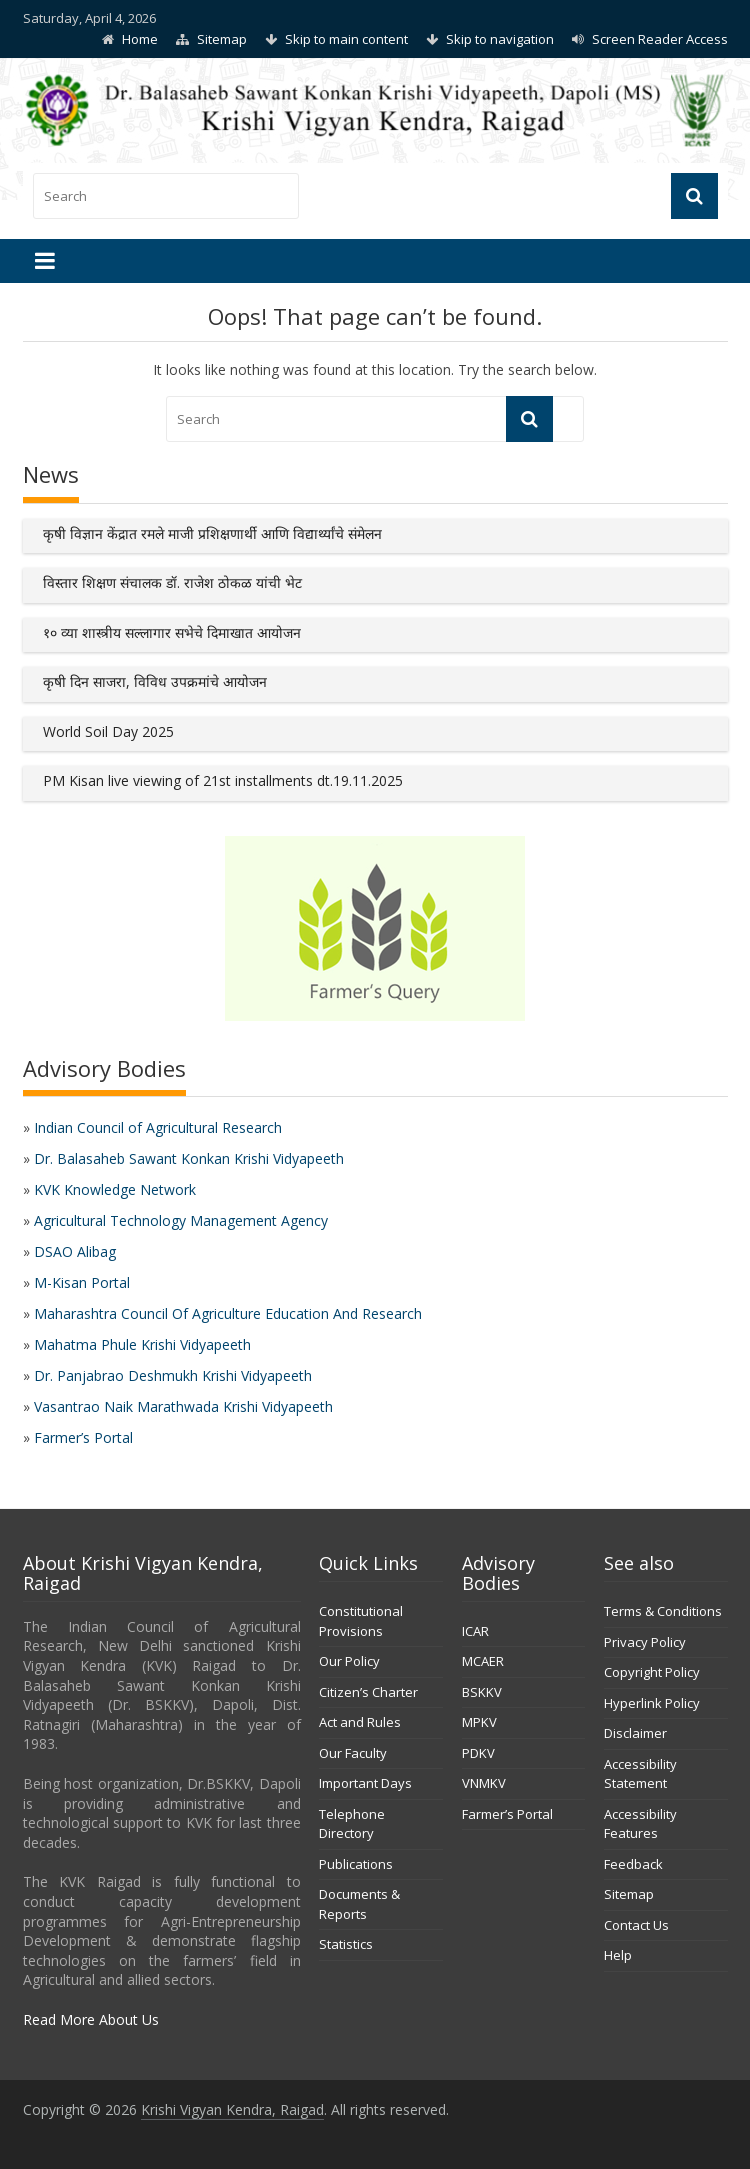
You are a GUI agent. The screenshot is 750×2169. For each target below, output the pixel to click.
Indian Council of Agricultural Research (158, 1127)
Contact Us (636, 1925)
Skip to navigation (500, 39)
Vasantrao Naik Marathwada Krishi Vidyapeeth (183, 1406)
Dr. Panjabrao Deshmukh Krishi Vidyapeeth (173, 1375)
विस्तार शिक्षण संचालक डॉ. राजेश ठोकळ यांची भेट (172, 582)
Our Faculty (353, 1753)
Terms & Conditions (663, 1611)
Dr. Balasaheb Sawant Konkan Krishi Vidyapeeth (189, 1158)
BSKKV (482, 1692)
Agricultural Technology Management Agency (181, 1220)
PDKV (478, 1753)
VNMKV (484, 1783)
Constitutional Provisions (361, 1621)
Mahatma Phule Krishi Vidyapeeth (142, 1344)
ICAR (475, 1631)
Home (140, 39)
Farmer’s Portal (83, 1437)
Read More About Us (91, 2019)
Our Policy (349, 1661)
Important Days (365, 1783)
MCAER (483, 1661)
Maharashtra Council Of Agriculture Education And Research (228, 1313)
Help (618, 1955)
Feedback (633, 1864)
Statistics (346, 1944)
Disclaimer (635, 1733)
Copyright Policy (652, 1672)
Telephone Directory (352, 1824)
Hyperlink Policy (652, 1703)
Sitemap (222, 39)
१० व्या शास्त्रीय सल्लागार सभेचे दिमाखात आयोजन (172, 632)
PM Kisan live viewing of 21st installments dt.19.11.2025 (223, 780)
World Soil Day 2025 (108, 731)
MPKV (479, 1722)
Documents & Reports (359, 1904)
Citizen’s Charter (368, 1692)
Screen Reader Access (660, 39)
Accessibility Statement (640, 1774)
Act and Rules (360, 1722)
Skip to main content (346, 39)
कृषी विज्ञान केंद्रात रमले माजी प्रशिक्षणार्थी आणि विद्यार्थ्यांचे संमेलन (212, 533)
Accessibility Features (640, 1824)
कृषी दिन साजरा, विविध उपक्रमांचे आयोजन (155, 681)
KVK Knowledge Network (115, 1189)
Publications (356, 1864)
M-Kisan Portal (82, 1282)
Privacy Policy (645, 1642)
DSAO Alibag (75, 1251)
